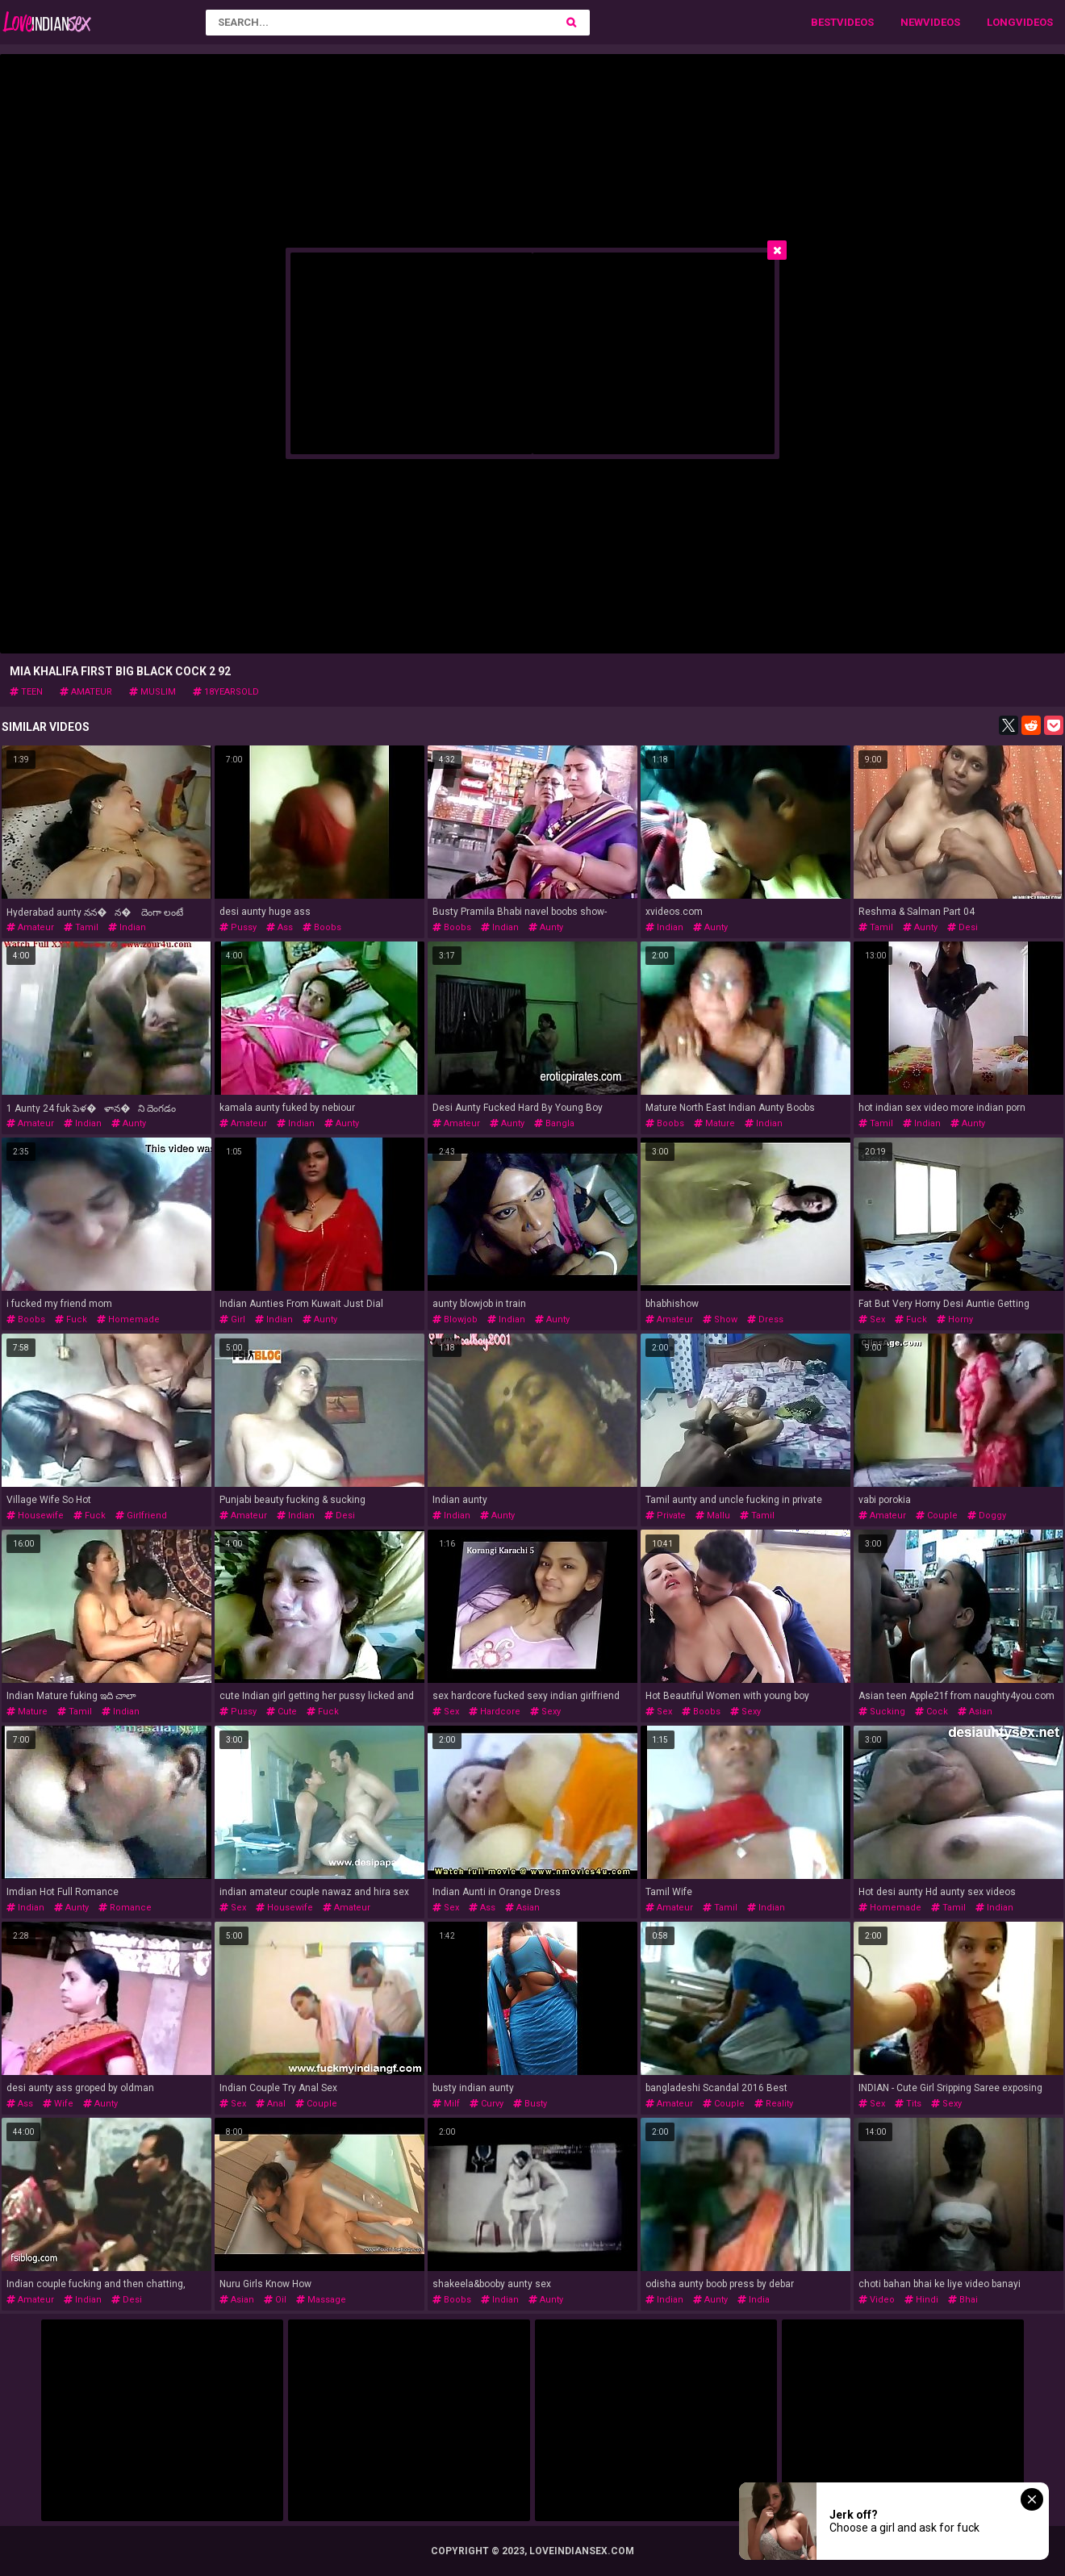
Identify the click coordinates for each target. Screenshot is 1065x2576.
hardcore (494, 1711)
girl (232, 1319)
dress (765, 1319)
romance (125, 1907)
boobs (322, 927)
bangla (554, 1123)
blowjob (455, 1319)
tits (908, 2103)
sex (871, 1319)
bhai (963, 2299)
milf (446, 2103)
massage (321, 2299)
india (753, 2299)
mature (714, 1123)
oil (275, 2299)
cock (931, 1711)
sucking (881, 1711)
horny (955, 1319)
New (911, 22)
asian (975, 1711)
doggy (986, 1515)
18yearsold (226, 692)
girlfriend (141, 1515)
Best (824, 22)
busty (530, 2103)
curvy (486, 2103)
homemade (128, 1319)
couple (937, 1515)
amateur (86, 692)
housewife (35, 1515)
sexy (545, 1711)
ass (279, 927)
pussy (238, 927)
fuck (71, 1319)
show (720, 1319)
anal (271, 2103)
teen (26, 692)
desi (962, 927)
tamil (81, 927)
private (665, 1515)
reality (773, 2103)
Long (1001, 22)
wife (58, 2103)
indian (127, 927)
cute (281, 1711)
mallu (712, 1515)
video (876, 2299)
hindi (921, 2299)
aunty (545, 927)
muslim (152, 692)
